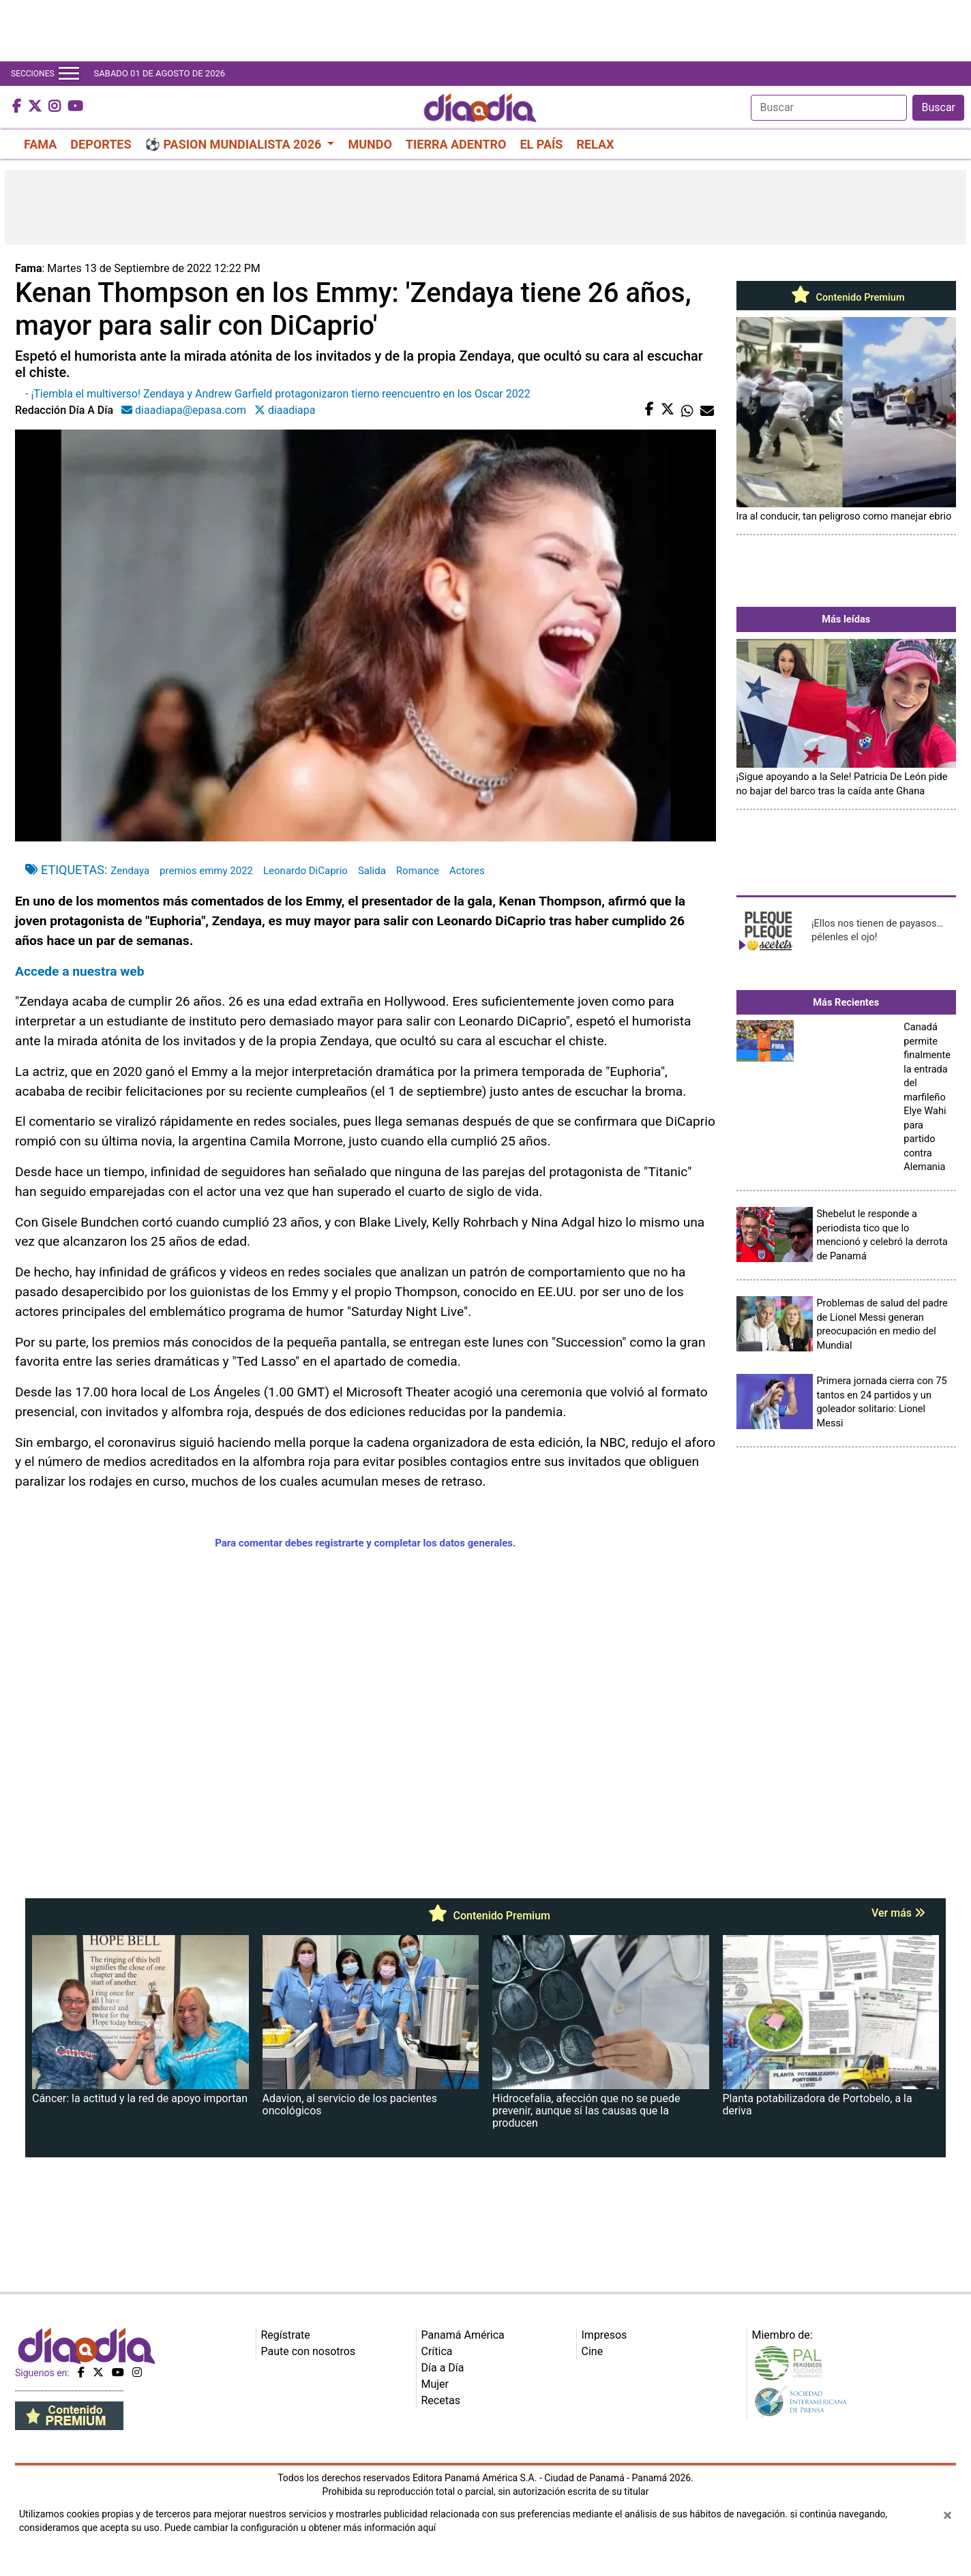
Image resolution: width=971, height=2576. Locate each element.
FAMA (40, 144)
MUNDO (369, 144)
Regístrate (285, 2334)
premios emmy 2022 (206, 871)
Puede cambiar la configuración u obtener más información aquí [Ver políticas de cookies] (300, 2527)
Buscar (938, 107)
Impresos (604, 2334)
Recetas (440, 2400)
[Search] (829, 108)
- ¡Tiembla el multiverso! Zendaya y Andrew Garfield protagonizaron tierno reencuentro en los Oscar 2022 (278, 393)
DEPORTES (100, 144)
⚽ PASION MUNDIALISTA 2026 (235, 144)
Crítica (437, 2351)
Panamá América (463, 2334)
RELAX (595, 144)
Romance (417, 871)
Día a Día (442, 2367)
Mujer (435, 2384)
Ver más (898, 1912)
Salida (372, 871)
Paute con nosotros (308, 2351)
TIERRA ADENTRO (456, 144)
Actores (467, 871)
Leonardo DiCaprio (305, 871)
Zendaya (129, 871)
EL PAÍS (541, 144)
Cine (592, 2351)
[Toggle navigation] (69, 73)
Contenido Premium (846, 297)
